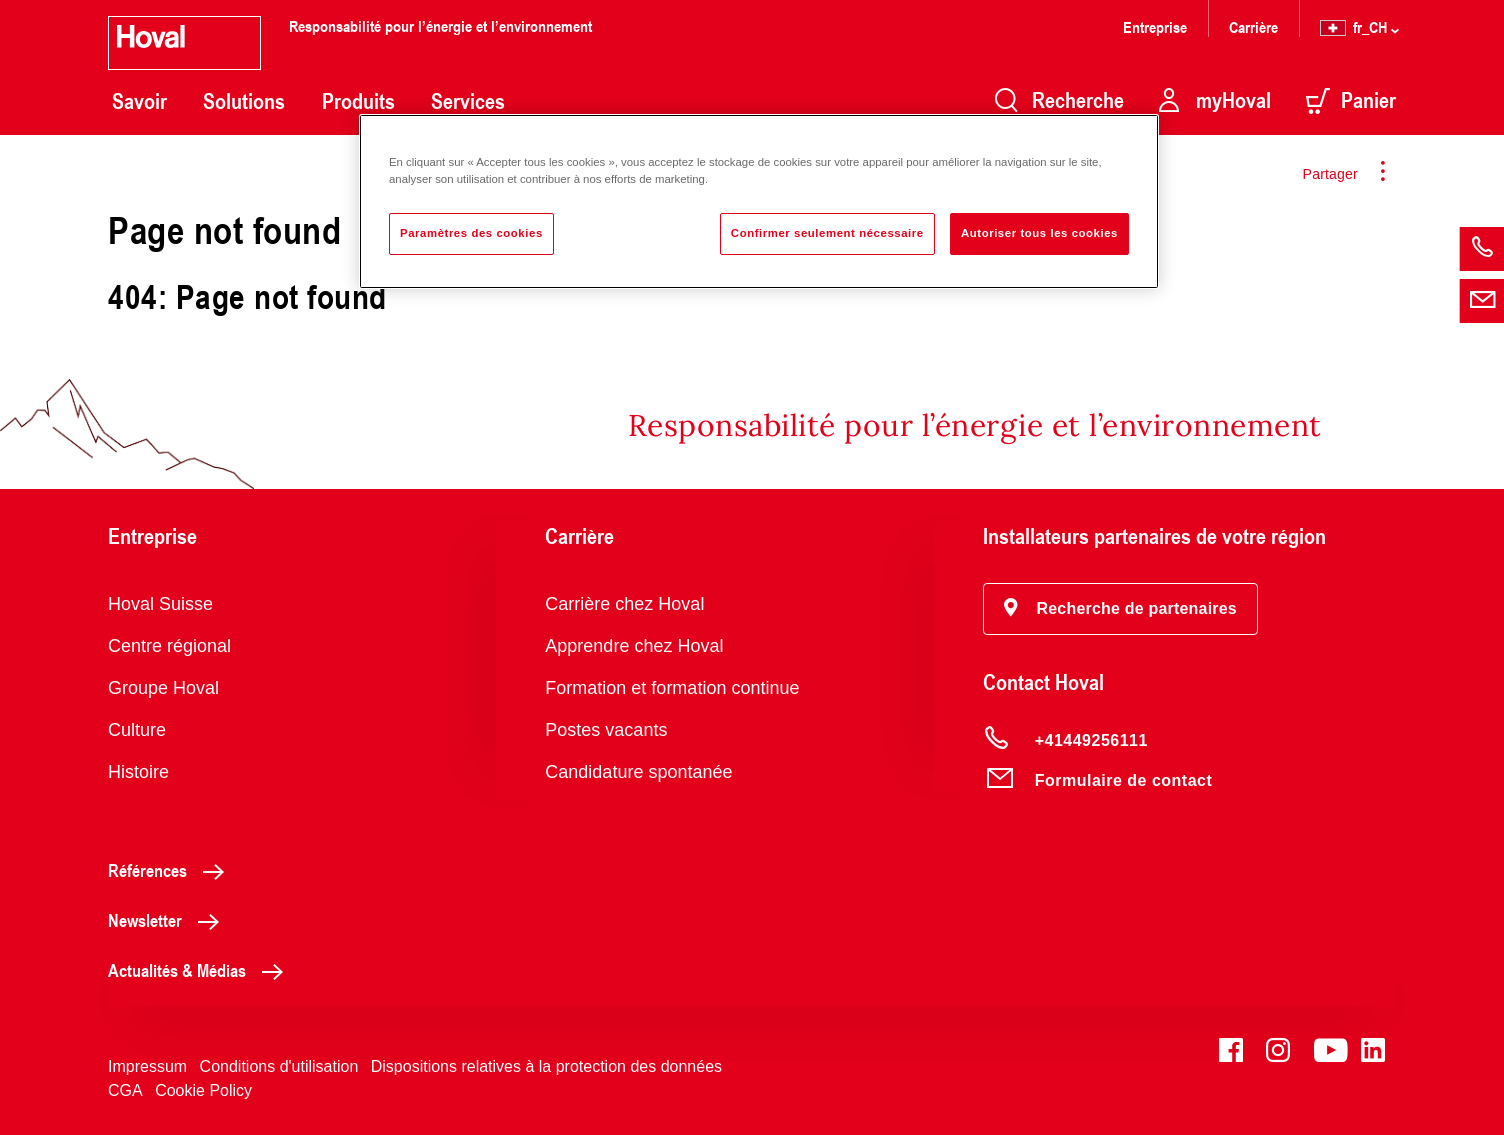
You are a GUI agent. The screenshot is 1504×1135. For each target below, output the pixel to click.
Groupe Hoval (163, 688)
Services (468, 101)
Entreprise (1155, 26)
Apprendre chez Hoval (634, 646)
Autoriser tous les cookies (1039, 233)
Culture (137, 730)
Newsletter (169, 920)
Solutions (244, 101)
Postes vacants (606, 730)
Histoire (138, 772)
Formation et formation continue (672, 688)
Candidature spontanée (638, 772)
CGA (125, 1090)
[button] (1120, 609)
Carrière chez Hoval (624, 604)
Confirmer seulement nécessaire (827, 233)
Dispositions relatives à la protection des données (546, 1066)
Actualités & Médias (201, 970)
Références (171, 870)
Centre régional (169, 646)
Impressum (147, 1066)
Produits (358, 101)
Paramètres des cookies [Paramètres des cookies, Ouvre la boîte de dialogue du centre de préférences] (471, 233)
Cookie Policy (203, 1090)
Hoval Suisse (160, 604)
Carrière (1253, 26)
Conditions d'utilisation (279, 1066)
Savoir (139, 101)
